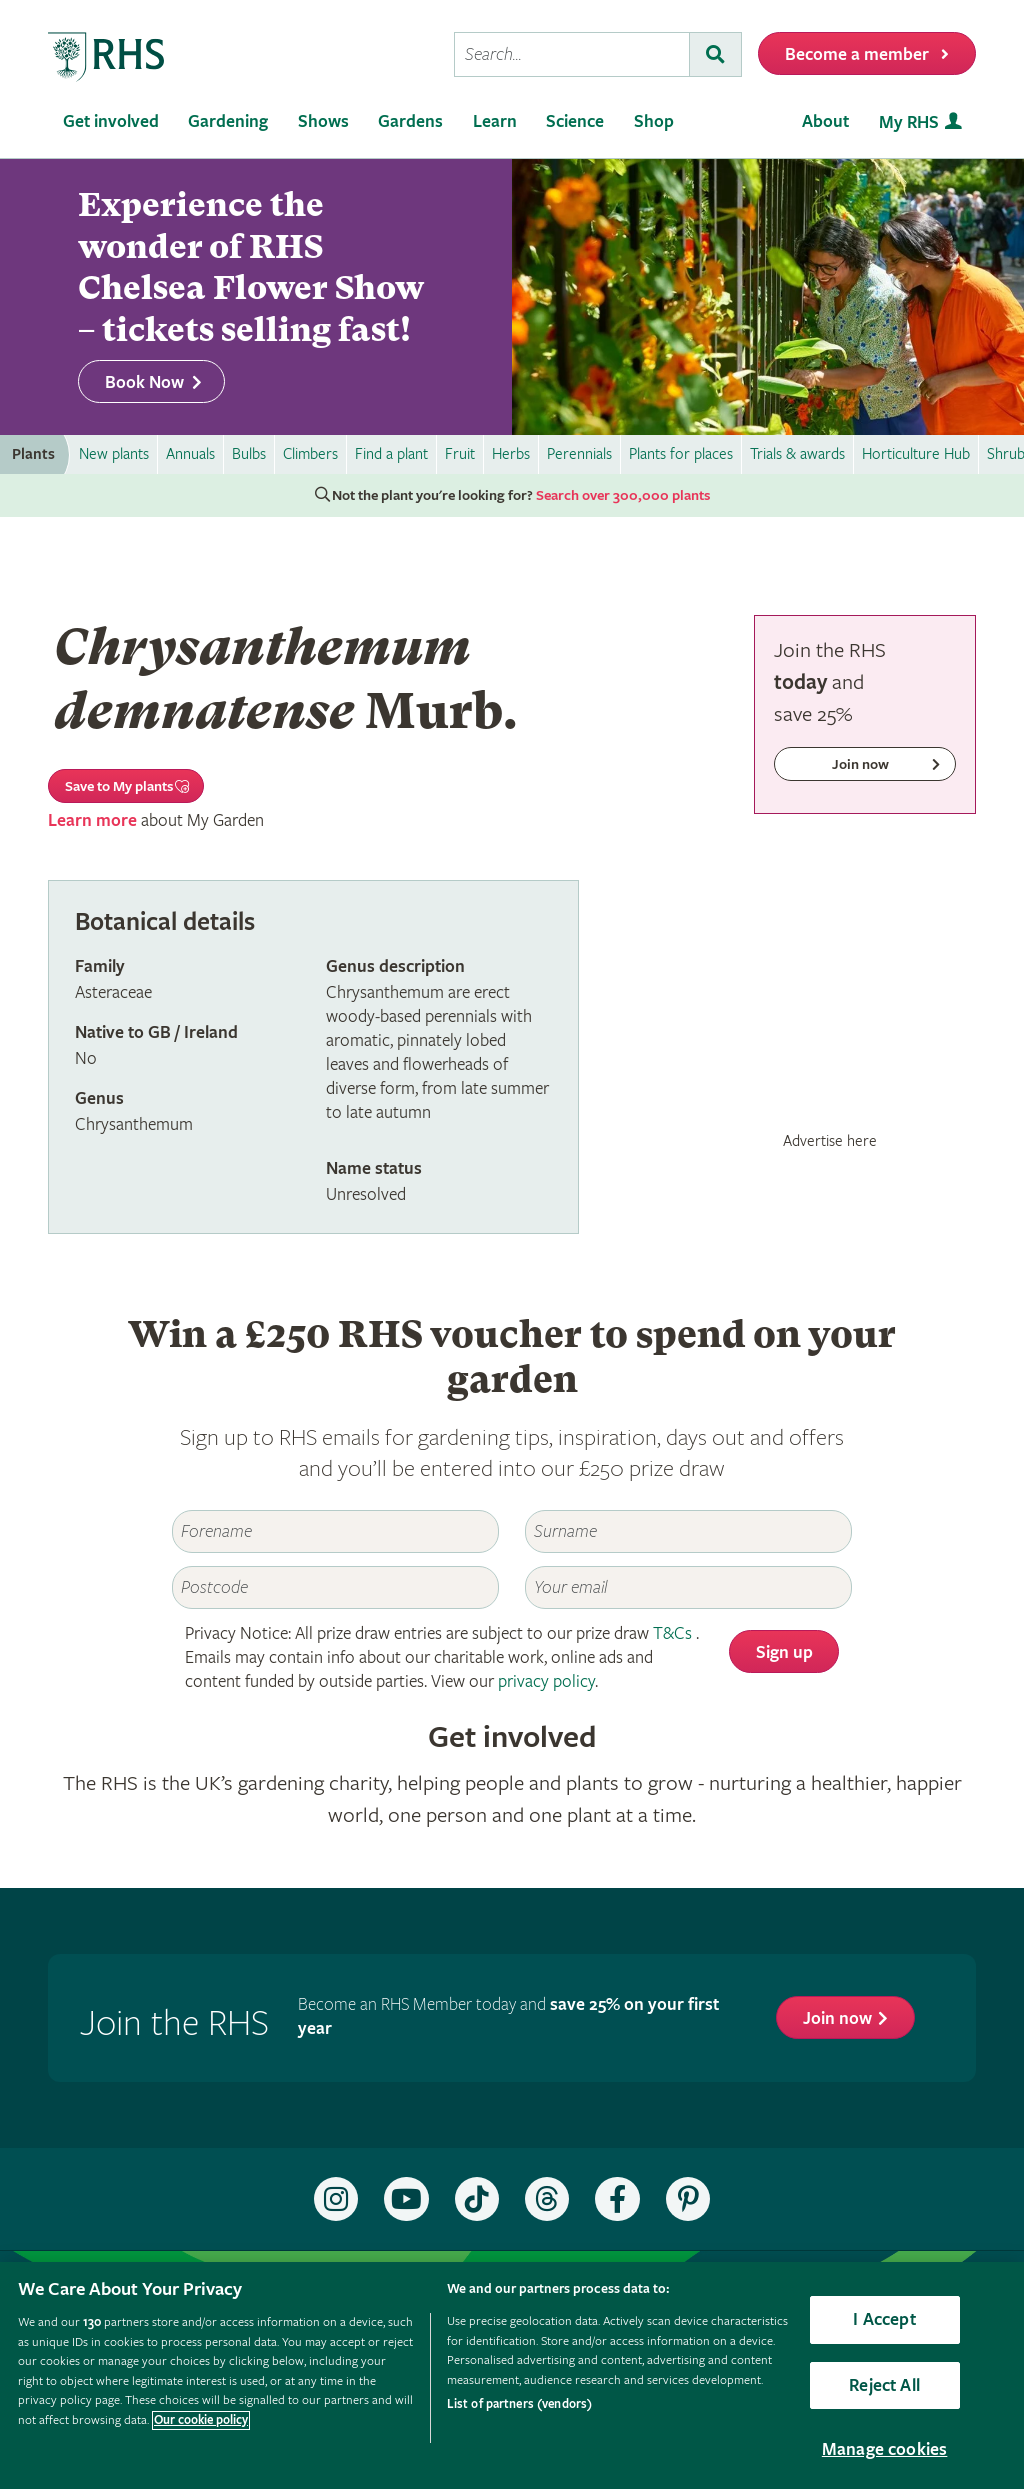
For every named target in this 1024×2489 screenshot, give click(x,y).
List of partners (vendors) (519, 2404)
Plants (33, 454)
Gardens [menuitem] (410, 121)
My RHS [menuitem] (909, 122)
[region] (512, 2375)
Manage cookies (885, 2449)
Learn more (92, 820)
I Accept (884, 2319)
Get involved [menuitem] (111, 121)
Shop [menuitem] (654, 121)
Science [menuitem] (575, 121)
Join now (837, 2018)
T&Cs (672, 1633)
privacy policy (546, 1681)
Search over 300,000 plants (623, 496)
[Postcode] (335, 1587)
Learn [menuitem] (495, 121)
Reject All (884, 2385)
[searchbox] (572, 54)
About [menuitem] (825, 121)
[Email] (688, 1587)
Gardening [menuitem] (228, 121)
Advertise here (830, 1141)
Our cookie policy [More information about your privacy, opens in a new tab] (201, 2420)
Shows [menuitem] (323, 121)
